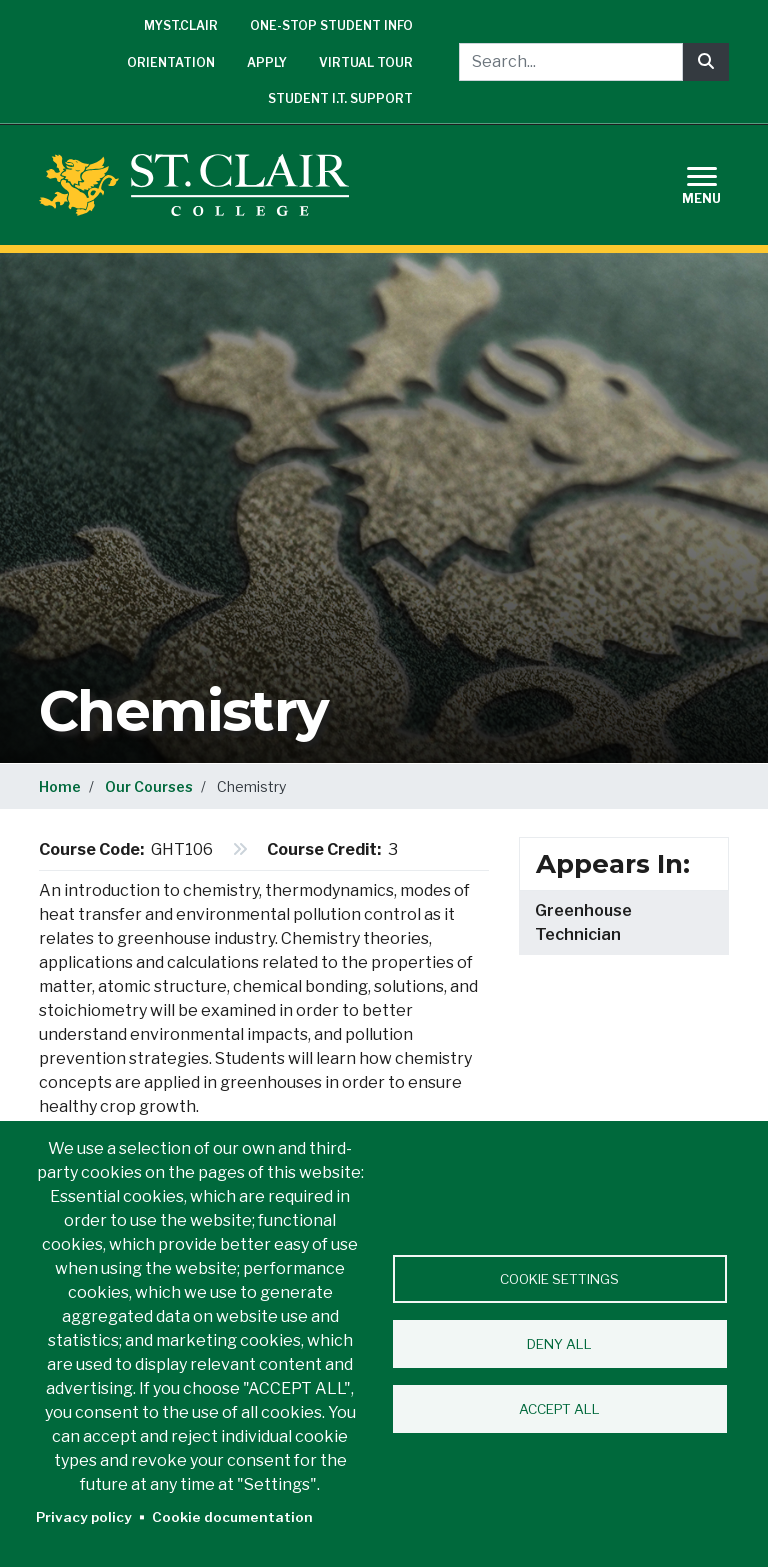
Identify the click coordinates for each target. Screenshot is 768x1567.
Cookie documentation (232, 1517)
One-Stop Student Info (331, 25)
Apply (267, 62)
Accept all (559, 1409)
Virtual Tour (366, 62)
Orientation (171, 62)
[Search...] (571, 62)
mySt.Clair (181, 25)
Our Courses (149, 786)
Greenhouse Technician (583, 922)
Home (60, 786)
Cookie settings (559, 1279)
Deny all (559, 1344)
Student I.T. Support (340, 98)
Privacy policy (84, 1517)
